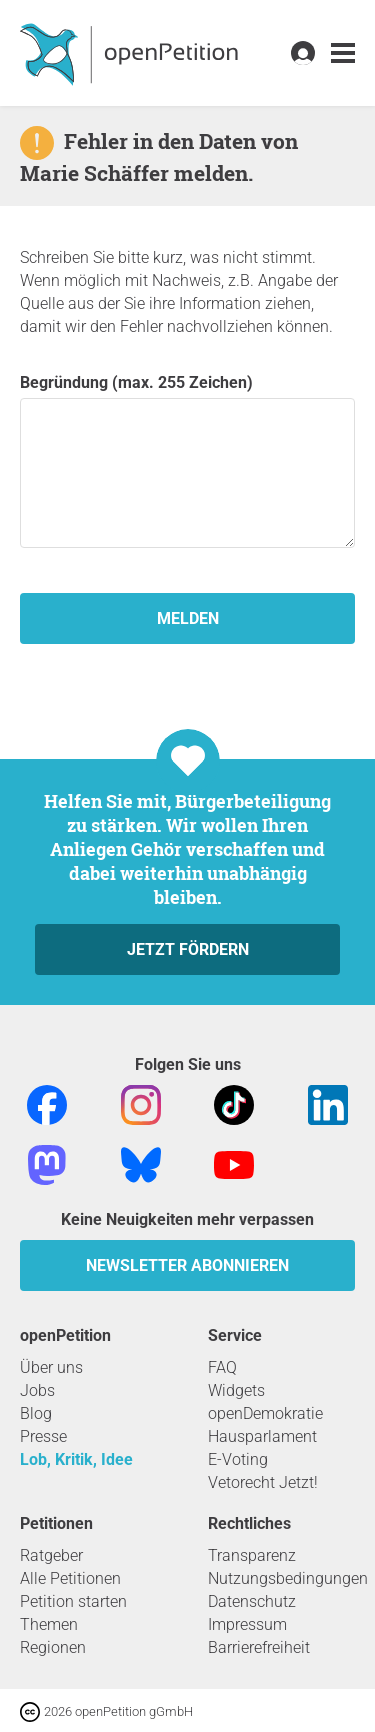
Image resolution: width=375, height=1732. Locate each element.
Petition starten (73, 1601)
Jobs (37, 1390)
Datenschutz (252, 1601)
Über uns (51, 1367)
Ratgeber (51, 1555)
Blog (36, 1413)
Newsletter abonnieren (187, 1265)
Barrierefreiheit (259, 1647)
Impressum (247, 1624)
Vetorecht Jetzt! (263, 1482)
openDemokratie (265, 1413)
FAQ (222, 1367)
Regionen (53, 1647)
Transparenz (252, 1555)
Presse (43, 1436)
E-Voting (238, 1459)
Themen (49, 1624)
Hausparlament (262, 1436)
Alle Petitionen (70, 1578)
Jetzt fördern (188, 949)
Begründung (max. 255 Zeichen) (187, 460)
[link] (343, 53)
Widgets (236, 1390)
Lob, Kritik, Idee (76, 1459)
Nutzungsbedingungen (288, 1578)
